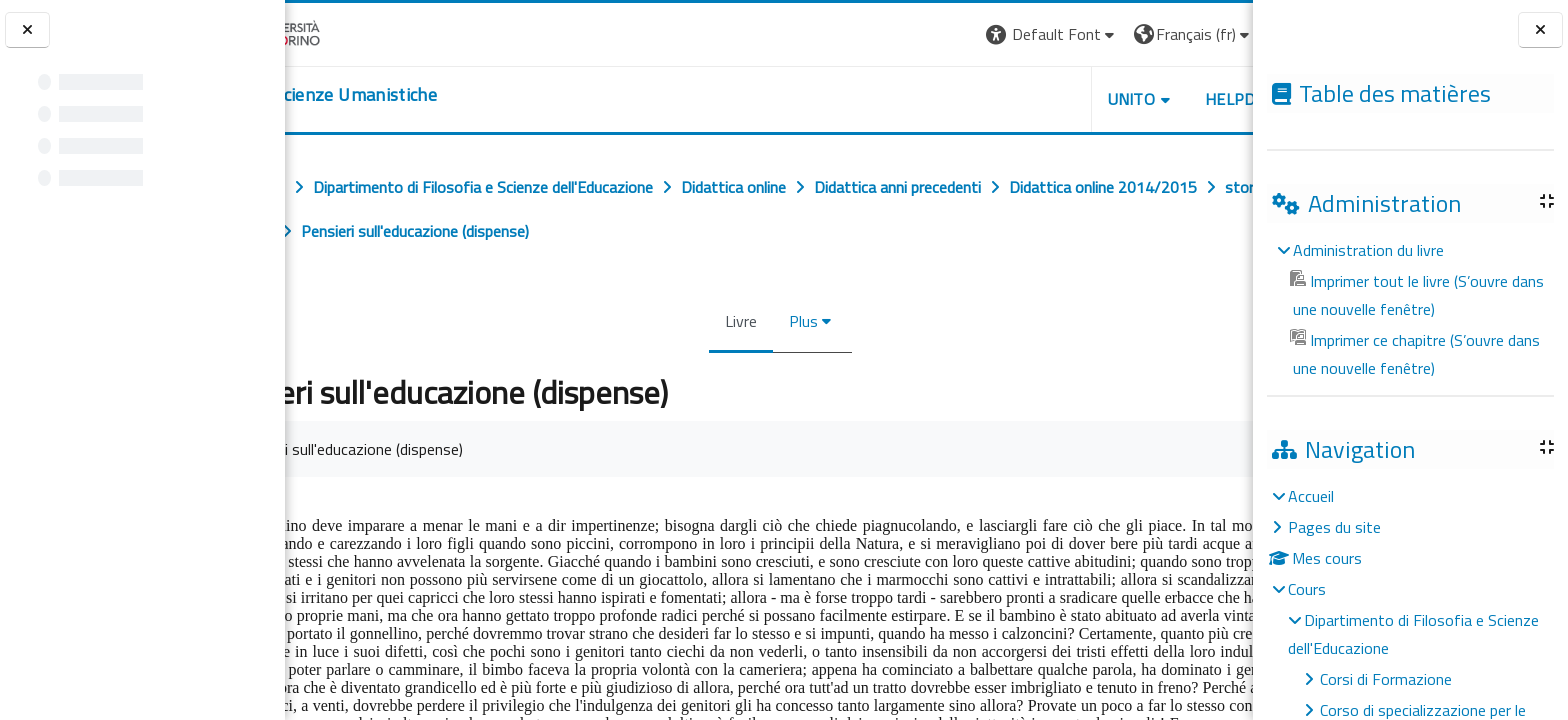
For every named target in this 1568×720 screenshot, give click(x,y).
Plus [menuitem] (792, 321)
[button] (939, 34)
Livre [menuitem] (730, 321)
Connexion (1203, 34)
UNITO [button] (1019, 99)
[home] (407, 95)
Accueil (1311, 496)
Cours (1307, 589)
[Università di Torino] (347, 32)
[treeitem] (1410, 309)
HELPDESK (1132, 99)
